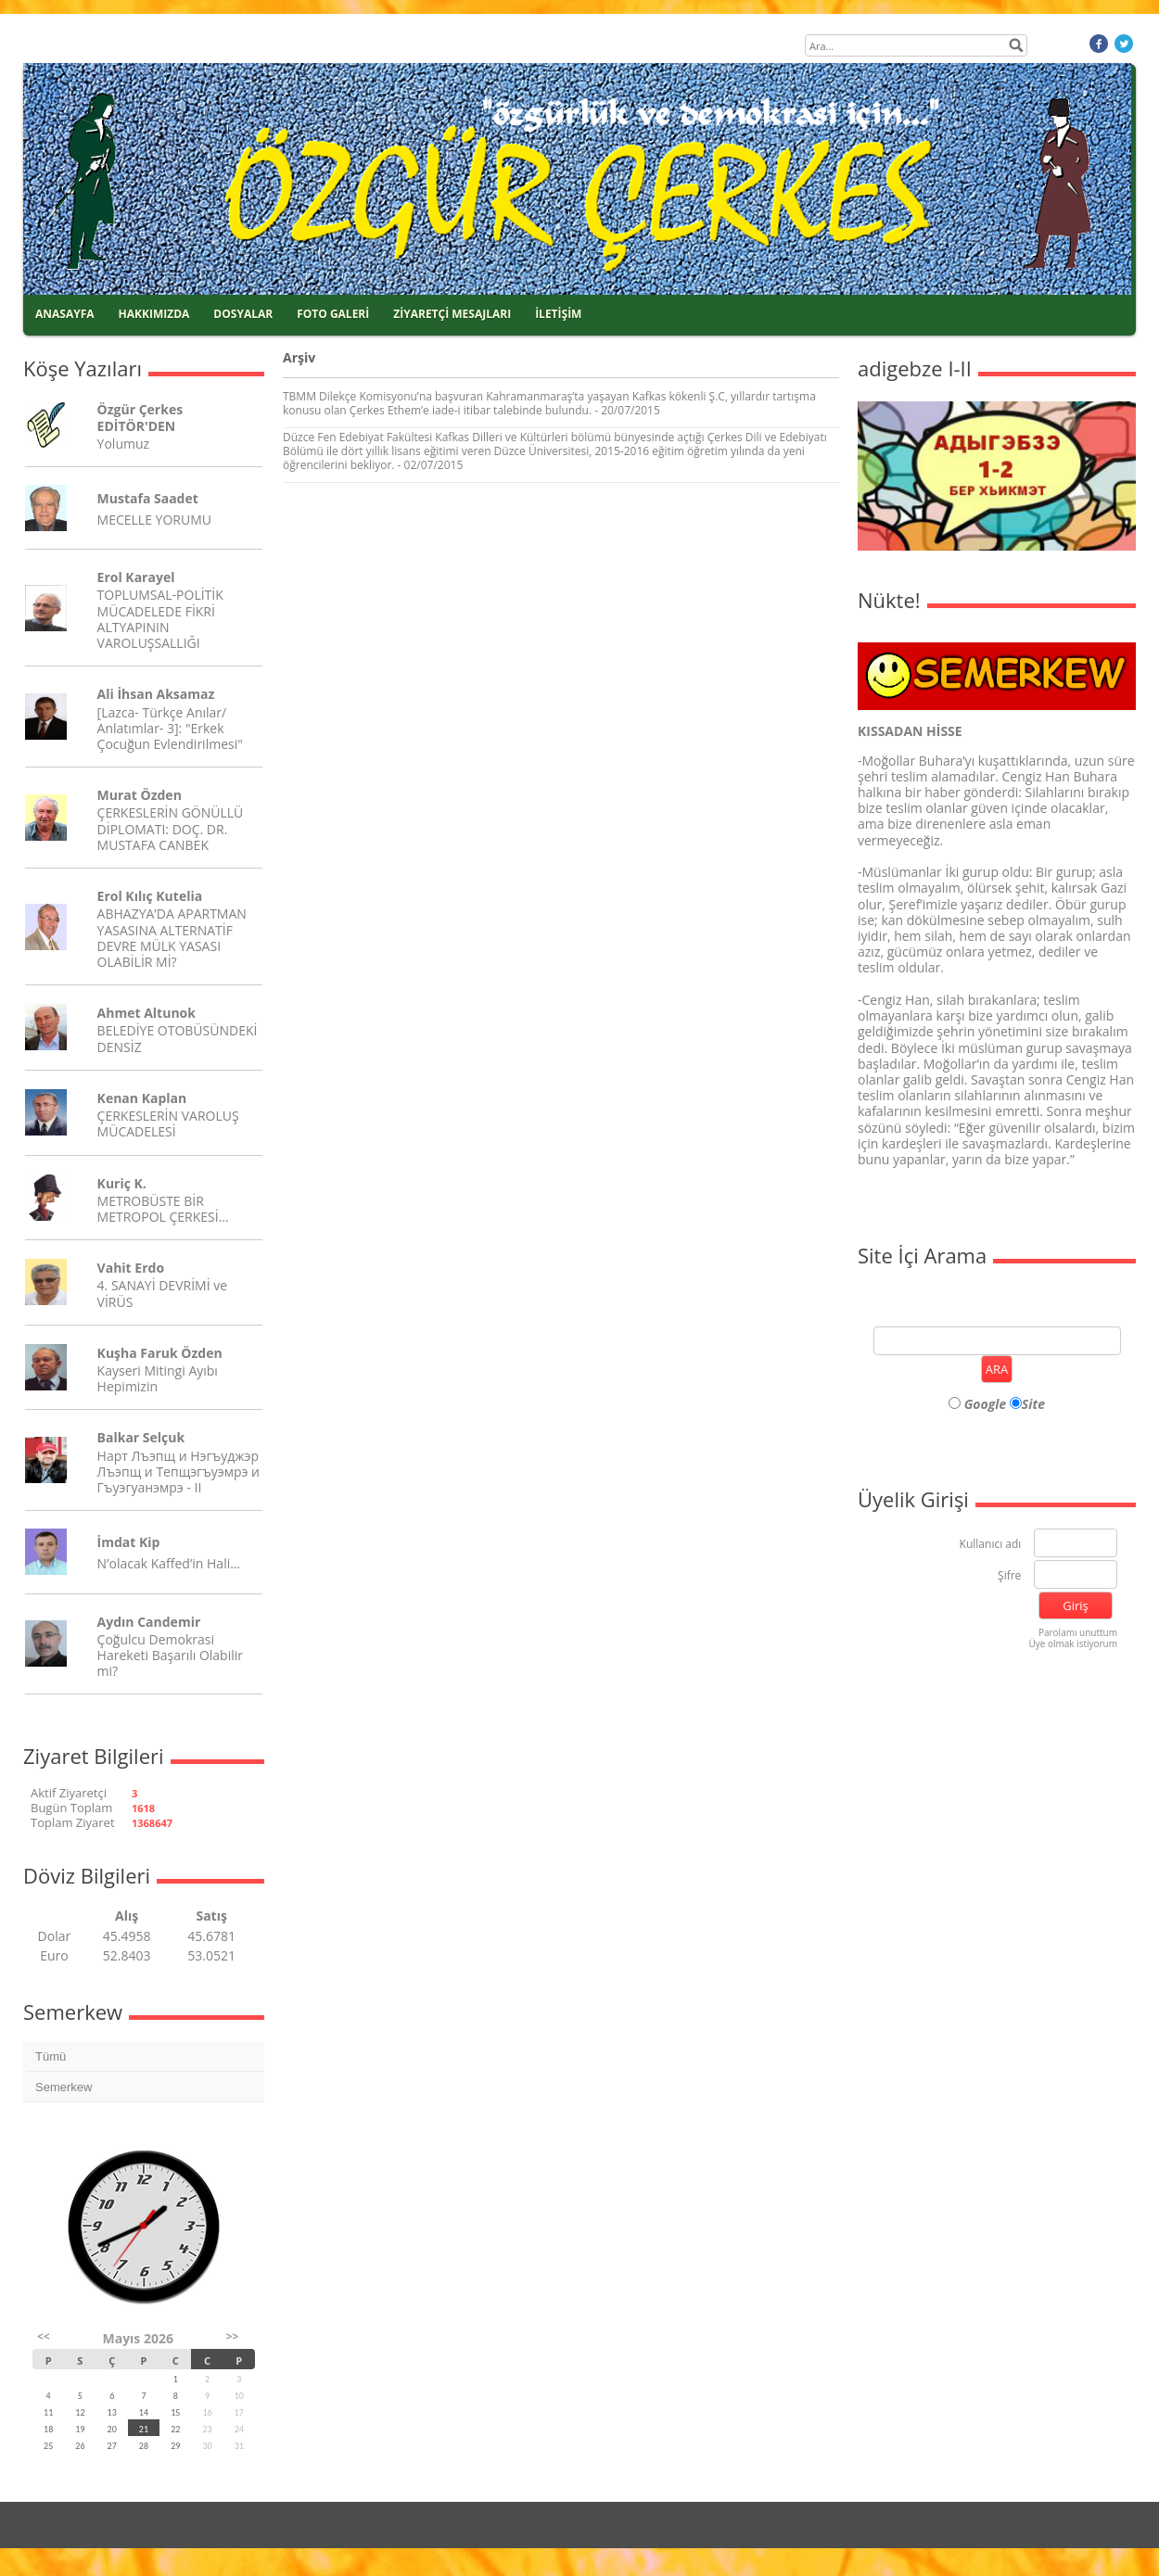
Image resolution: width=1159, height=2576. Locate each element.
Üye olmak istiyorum (1072, 1643)
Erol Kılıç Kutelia (150, 896)
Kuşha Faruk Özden (160, 1353)
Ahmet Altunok (146, 1013)
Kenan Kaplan (142, 1098)
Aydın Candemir (149, 1622)
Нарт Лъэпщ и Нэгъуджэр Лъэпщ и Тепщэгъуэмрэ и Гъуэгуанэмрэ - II (178, 1471)
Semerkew (63, 2087)
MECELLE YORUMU (154, 519)
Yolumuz (123, 443)
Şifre (1009, 1576)
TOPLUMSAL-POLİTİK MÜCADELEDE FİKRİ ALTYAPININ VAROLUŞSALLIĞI (160, 619)
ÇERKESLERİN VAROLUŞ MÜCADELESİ (168, 1123)
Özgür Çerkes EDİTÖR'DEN (140, 417)
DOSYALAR (243, 314)
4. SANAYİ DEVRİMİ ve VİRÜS (162, 1293)
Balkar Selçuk (141, 1437)
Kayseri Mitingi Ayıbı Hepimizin (157, 1378)
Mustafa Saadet (147, 498)
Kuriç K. (121, 1183)
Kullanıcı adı (991, 1545)
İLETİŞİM (558, 314)
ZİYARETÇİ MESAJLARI (452, 314)
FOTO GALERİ (333, 314)
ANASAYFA (65, 314)
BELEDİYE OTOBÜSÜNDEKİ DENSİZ (177, 1038)
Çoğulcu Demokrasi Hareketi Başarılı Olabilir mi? (170, 1655)
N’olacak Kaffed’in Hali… (169, 1563)
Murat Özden (139, 795)
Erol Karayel (136, 577)
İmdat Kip (128, 1542)
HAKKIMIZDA (154, 314)
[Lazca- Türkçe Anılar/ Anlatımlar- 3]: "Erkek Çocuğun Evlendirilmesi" (170, 728)
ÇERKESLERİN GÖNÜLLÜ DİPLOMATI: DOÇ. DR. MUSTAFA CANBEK (170, 828)
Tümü (50, 2056)
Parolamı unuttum (1077, 1632)
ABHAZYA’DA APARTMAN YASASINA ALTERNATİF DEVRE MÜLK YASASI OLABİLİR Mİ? (172, 938)
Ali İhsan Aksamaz (156, 694)
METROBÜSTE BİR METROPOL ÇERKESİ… (163, 1208)
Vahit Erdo (130, 1267)
